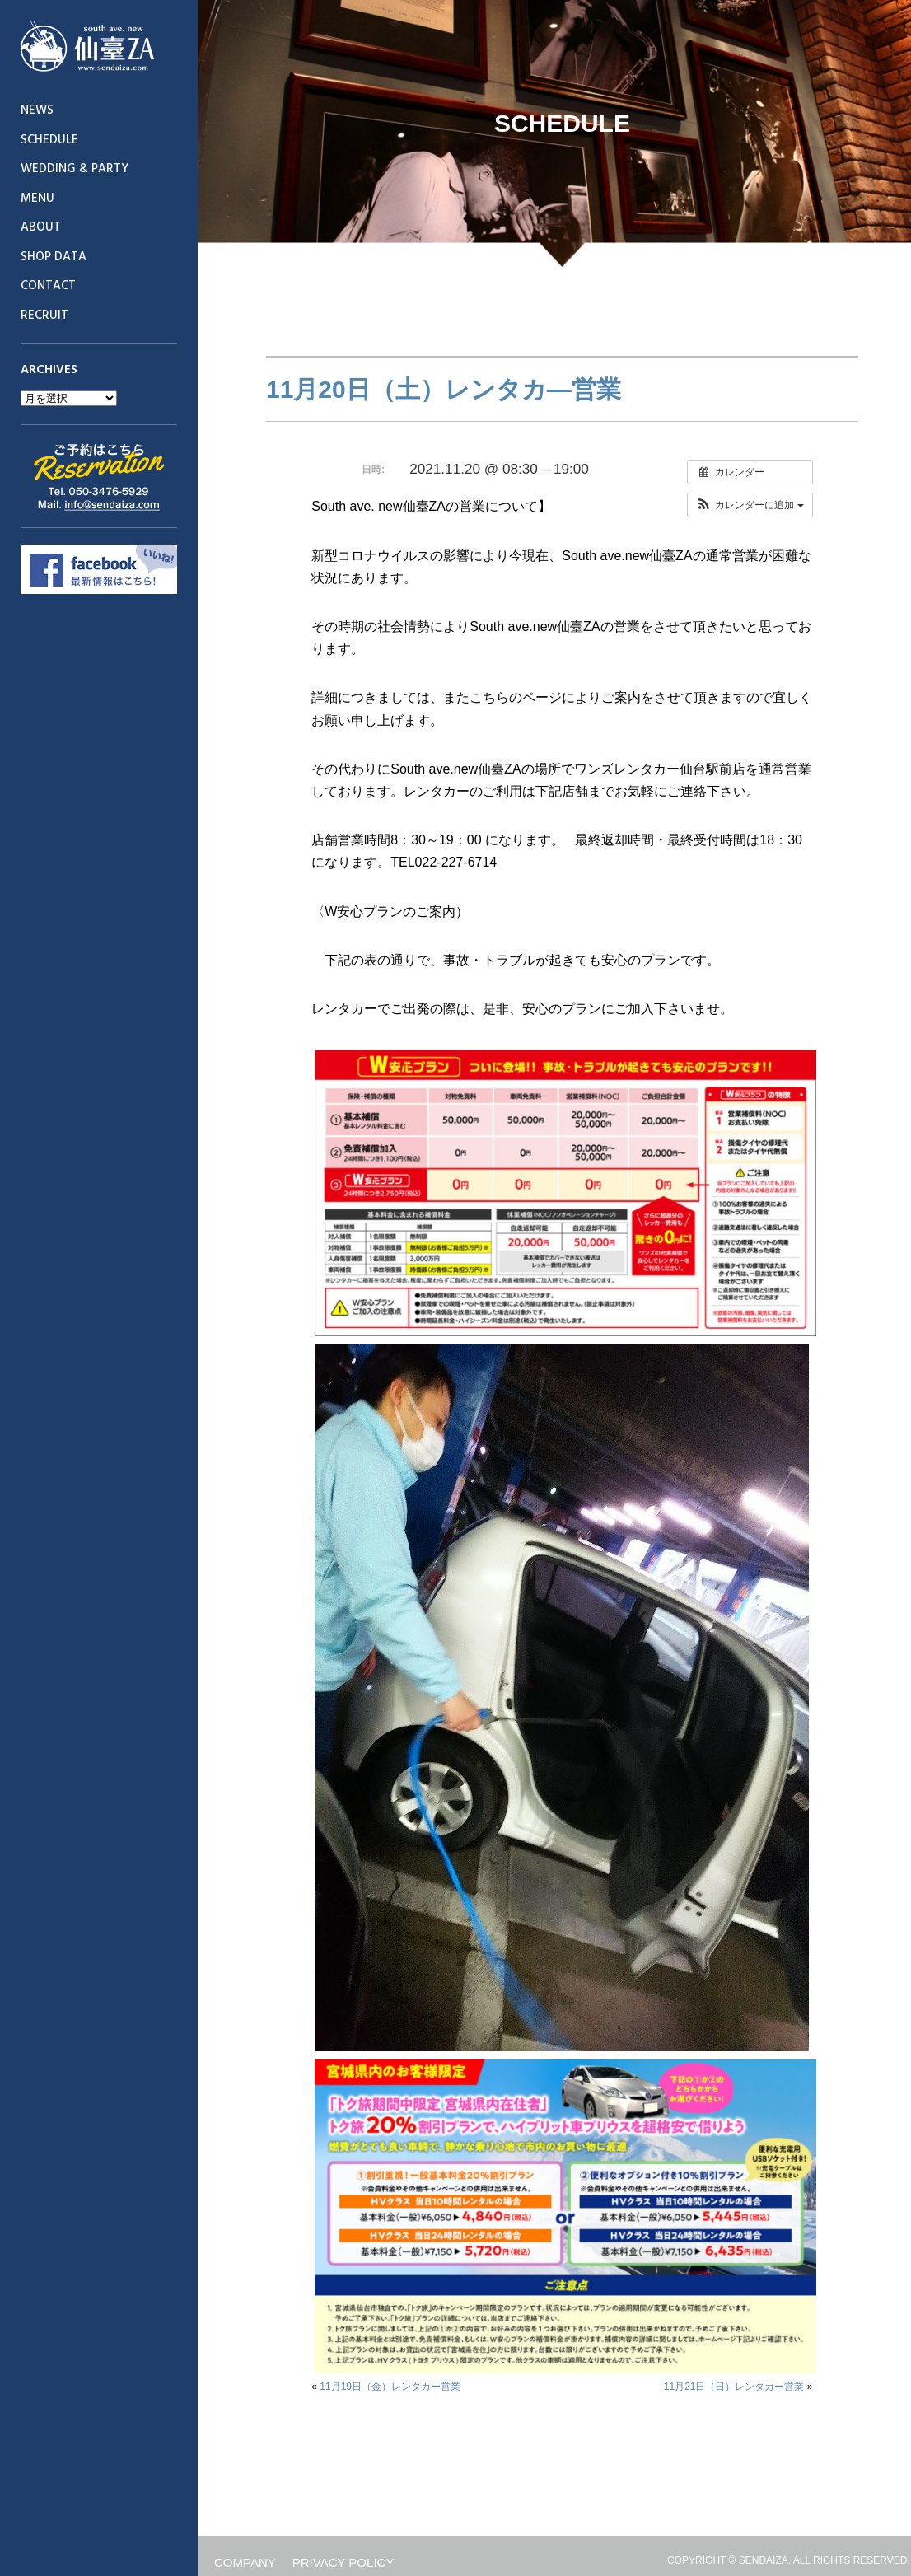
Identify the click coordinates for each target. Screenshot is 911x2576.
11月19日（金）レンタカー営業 (390, 2386)
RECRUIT (44, 315)
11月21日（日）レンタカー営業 (734, 2386)
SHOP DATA (53, 257)
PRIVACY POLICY (343, 2562)
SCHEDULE (49, 140)
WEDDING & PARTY (74, 169)
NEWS (37, 110)
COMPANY (245, 2562)
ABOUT (41, 227)
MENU (37, 198)
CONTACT (48, 286)
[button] (750, 505)
